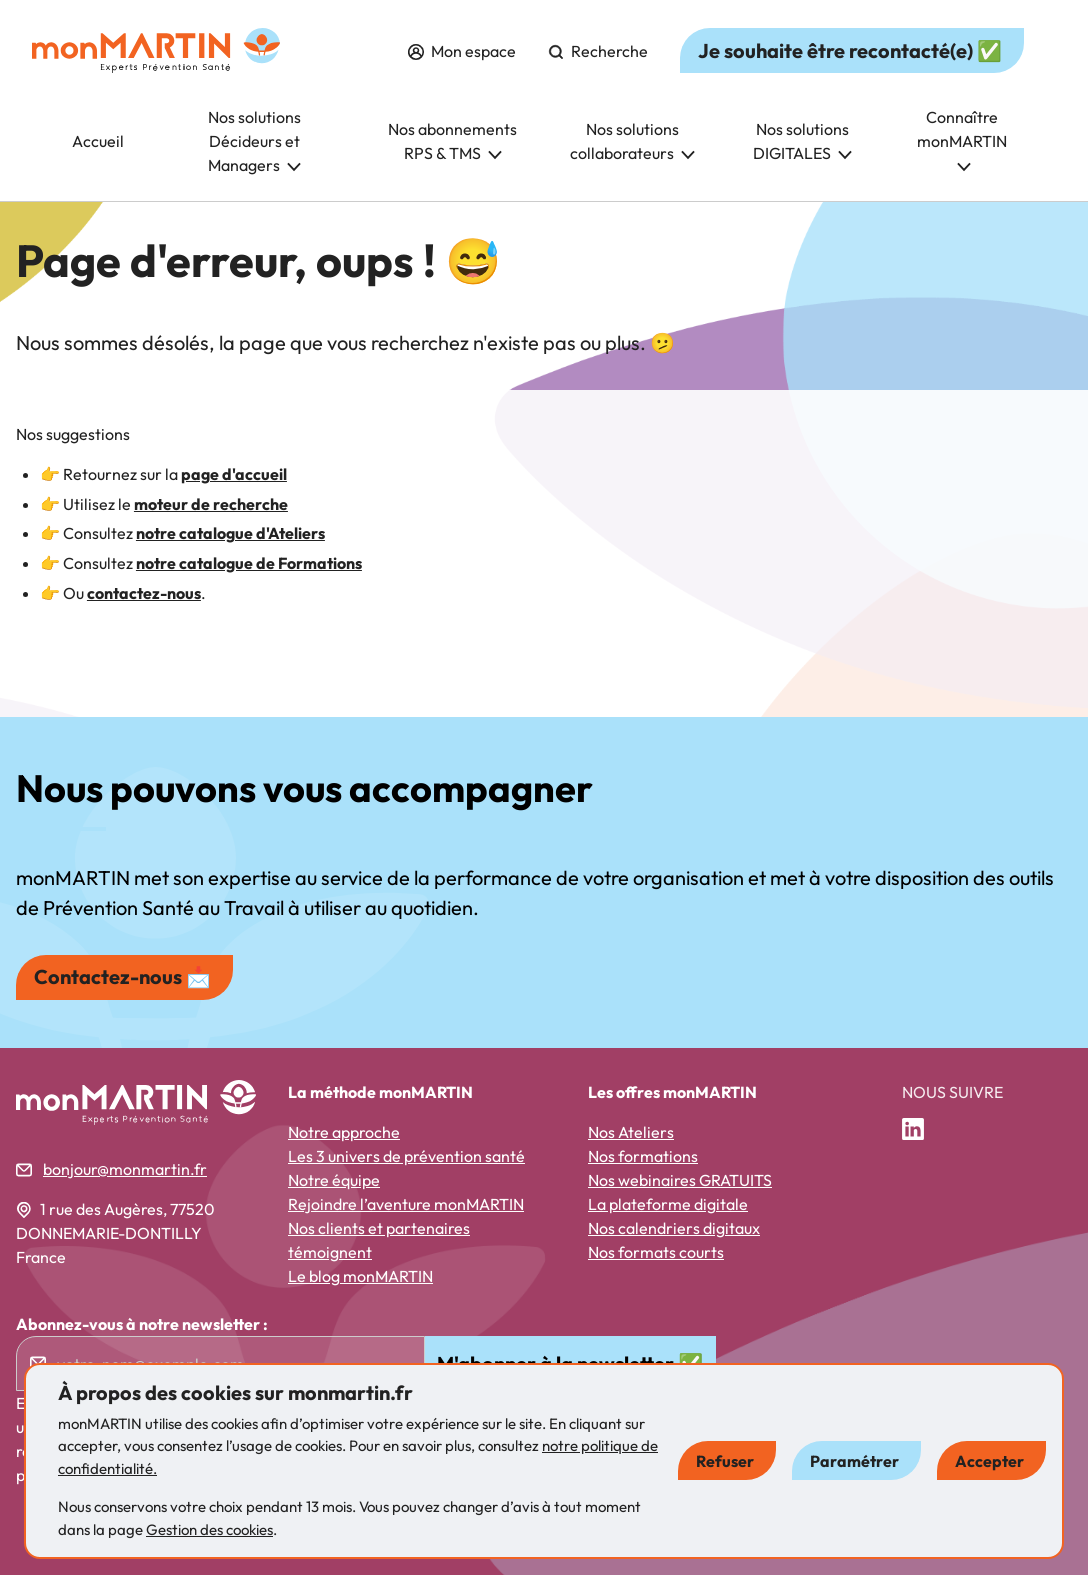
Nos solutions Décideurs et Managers (254, 141)
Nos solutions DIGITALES (802, 141)
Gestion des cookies (209, 1529)
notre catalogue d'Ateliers (230, 533)
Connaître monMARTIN (962, 140)
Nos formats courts (656, 1252)
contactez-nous (144, 593)
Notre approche (344, 1132)
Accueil (98, 141)
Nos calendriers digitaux (674, 1228)
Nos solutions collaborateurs (632, 141)
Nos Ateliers (631, 1132)
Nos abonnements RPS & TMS (452, 141)
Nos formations (643, 1156)
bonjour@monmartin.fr (125, 1169)
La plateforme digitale (668, 1204)
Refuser (725, 1461)
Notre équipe (334, 1180)
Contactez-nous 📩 (122, 976)
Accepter (989, 1461)
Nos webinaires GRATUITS (680, 1180)
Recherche (598, 51)
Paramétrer (854, 1461)
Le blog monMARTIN (360, 1276)
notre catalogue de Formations (249, 563)
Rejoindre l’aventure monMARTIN (406, 1204)
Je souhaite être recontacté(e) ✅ (850, 50)
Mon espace (462, 51)
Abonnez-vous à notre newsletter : (142, 1324)
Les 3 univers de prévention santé (406, 1156)
